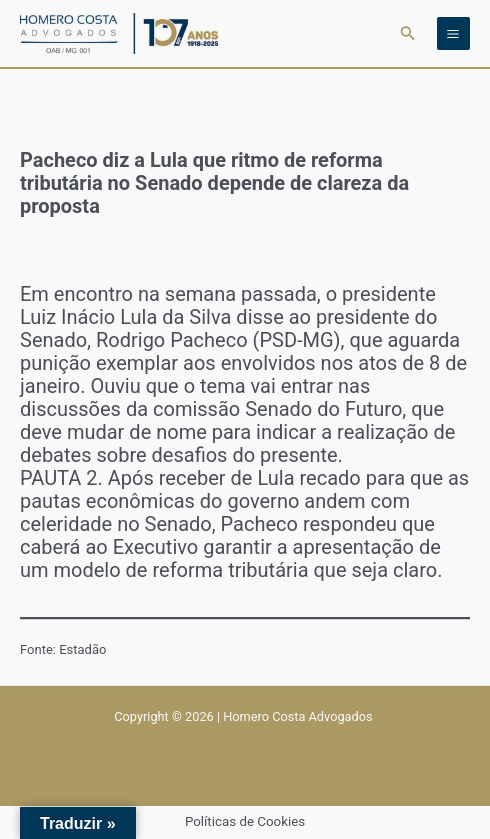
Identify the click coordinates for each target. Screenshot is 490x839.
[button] (408, 33)
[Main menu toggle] (453, 33)
